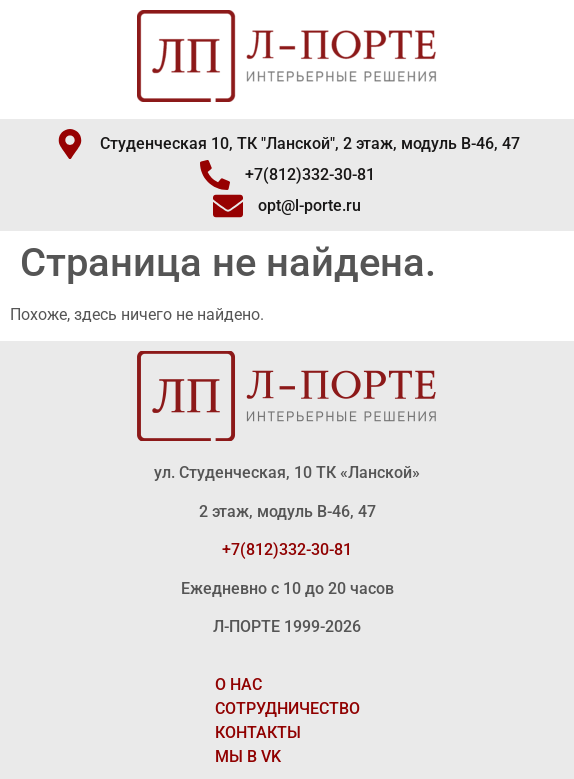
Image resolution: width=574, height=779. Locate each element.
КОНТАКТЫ (258, 732)
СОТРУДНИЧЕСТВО (287, 708)
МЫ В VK (248, 756)
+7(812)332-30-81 (287, 549)
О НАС (238, 684)
